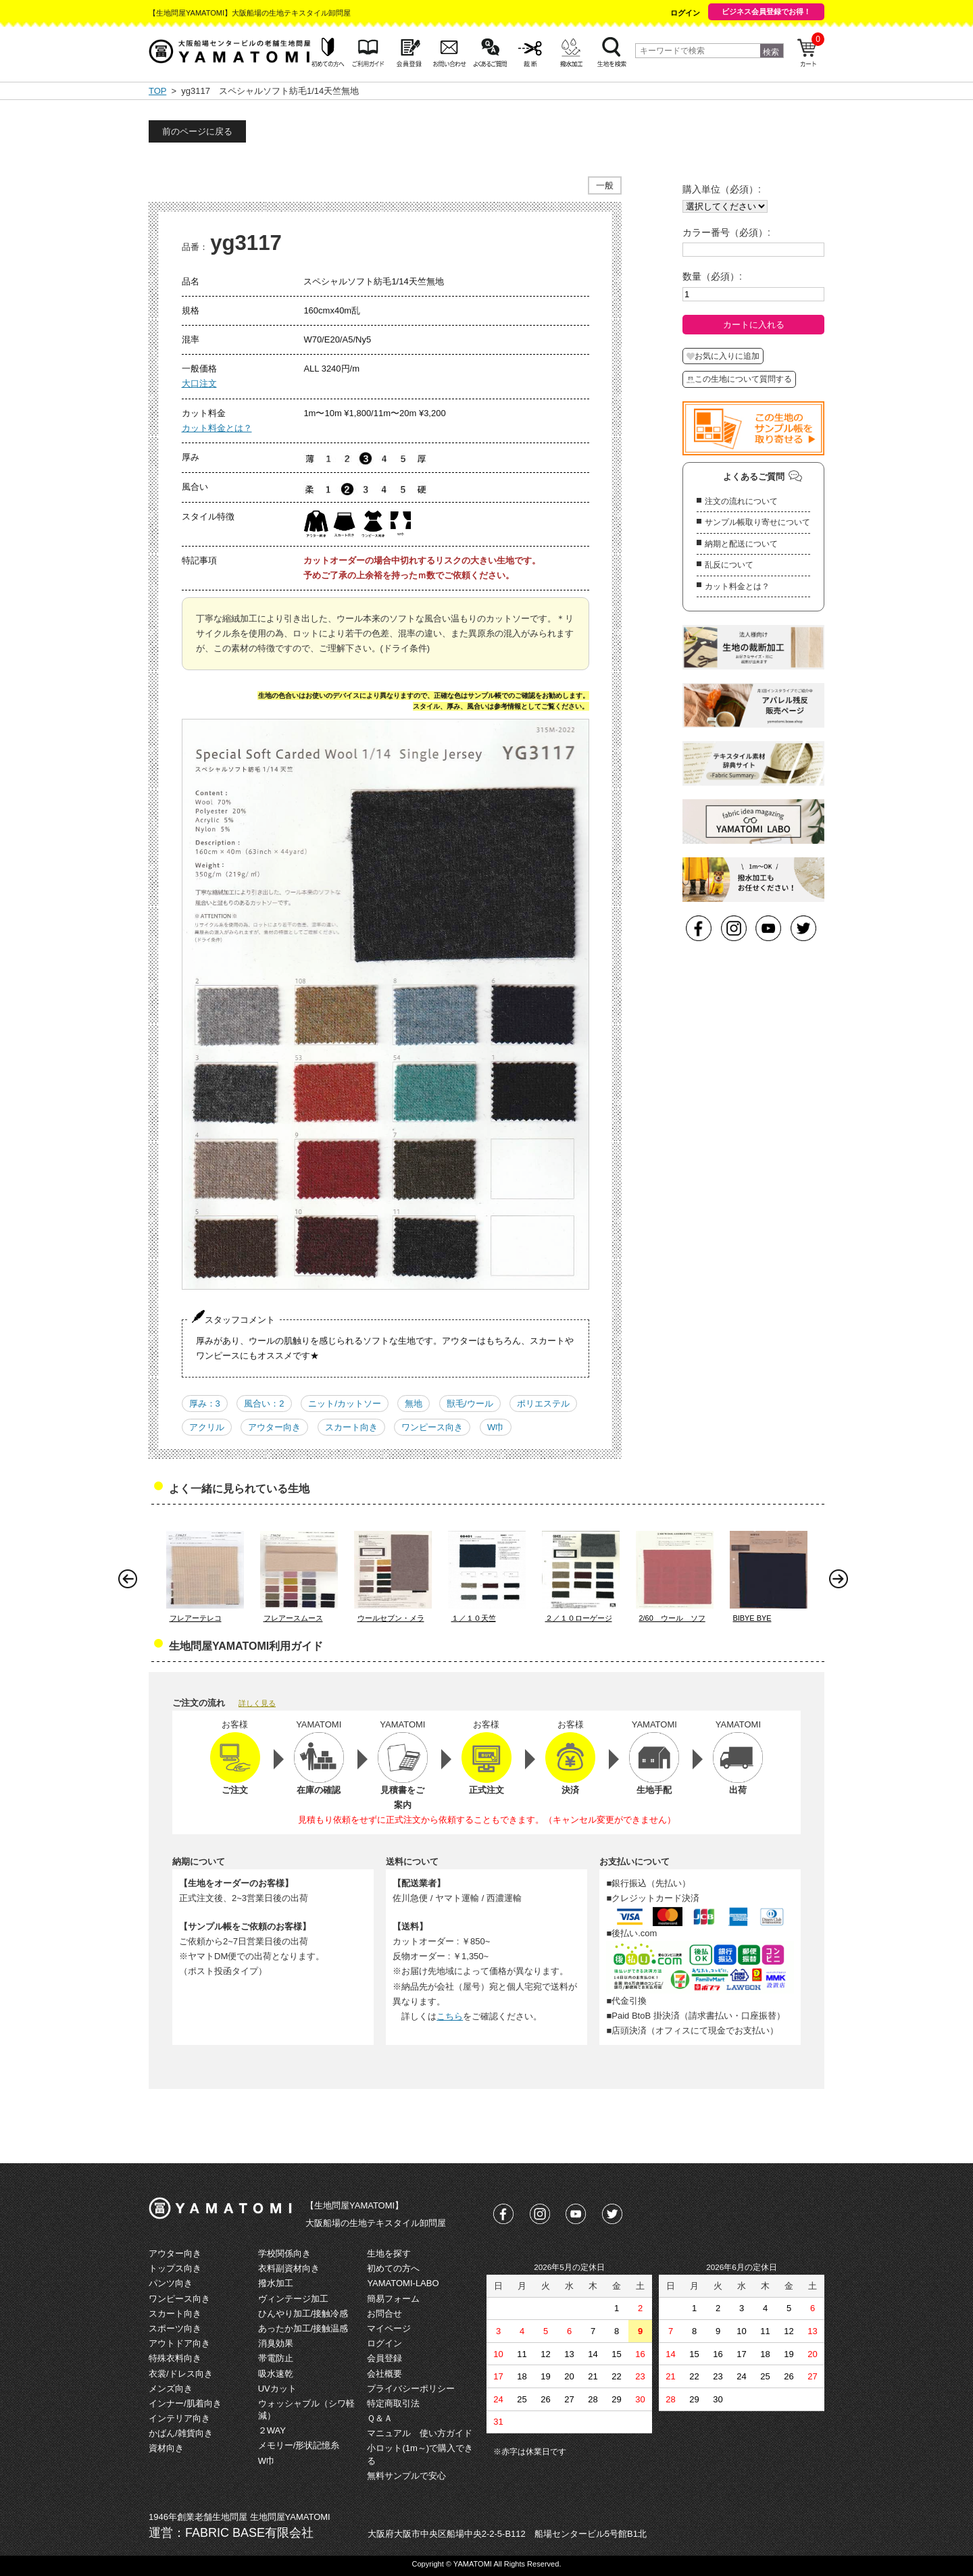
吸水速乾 (275, 2374)
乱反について (729, 565)
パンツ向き (171, 2283)
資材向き (166, 2448)
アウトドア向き (179, 2343)
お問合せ (384, 2313)
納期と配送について (741, 544)
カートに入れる (753, 325)
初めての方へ (393, 2268)
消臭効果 (275, 2343)
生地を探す (389, 2253)
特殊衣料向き (175, 2358)
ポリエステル (543, 1403)
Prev (131, 1582)
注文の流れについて (741, 501)
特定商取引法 (393, 2403)
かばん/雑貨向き (181, 2433)
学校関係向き (284, 2253)
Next (842, 1582)
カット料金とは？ (217, 428)
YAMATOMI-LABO (403, 2283)
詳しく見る (257, 1703)
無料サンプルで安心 (406, 2476)
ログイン (685, 13)
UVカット (277, 2388)
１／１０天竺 (473, 1618)
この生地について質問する (739, 379)
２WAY (272, 2430)
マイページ (389, 2328)
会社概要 (384, 2374)
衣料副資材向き (289, 2268)
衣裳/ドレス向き (181, 2374)
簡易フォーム (393, 2299)
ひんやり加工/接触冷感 (303, 2313)
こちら (449, 2016)
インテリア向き (179, 2418)
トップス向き (175, 2268)
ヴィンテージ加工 (293, 2299)
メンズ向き (171, 2388)
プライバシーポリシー (411, 2388)
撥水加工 (275, 2283)
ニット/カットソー (344, 1403)
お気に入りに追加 (723, 356)
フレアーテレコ (196, 1618)
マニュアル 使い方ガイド (419, 2433)
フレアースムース (293, 1618)
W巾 (495, 1427)
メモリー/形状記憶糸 (299, 2445)
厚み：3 (204, 1403)
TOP (157, 91)
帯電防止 (275, 2358)
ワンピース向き (432, 1427)
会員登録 (384, 2358)
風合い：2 (264, 1403)
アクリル (206, 1427)
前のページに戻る (197, 131)
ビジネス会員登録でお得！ (766, 11)
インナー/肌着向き (185, 2403)
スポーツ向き (175, 2328)
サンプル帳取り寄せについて (757, 522)
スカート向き (351, 1427)
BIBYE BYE (752, 1618)
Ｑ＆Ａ (380, 2418)
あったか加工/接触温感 (303, 2328)
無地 (413, 1403)
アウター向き (274, 1427)
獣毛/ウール (470, 1403)
